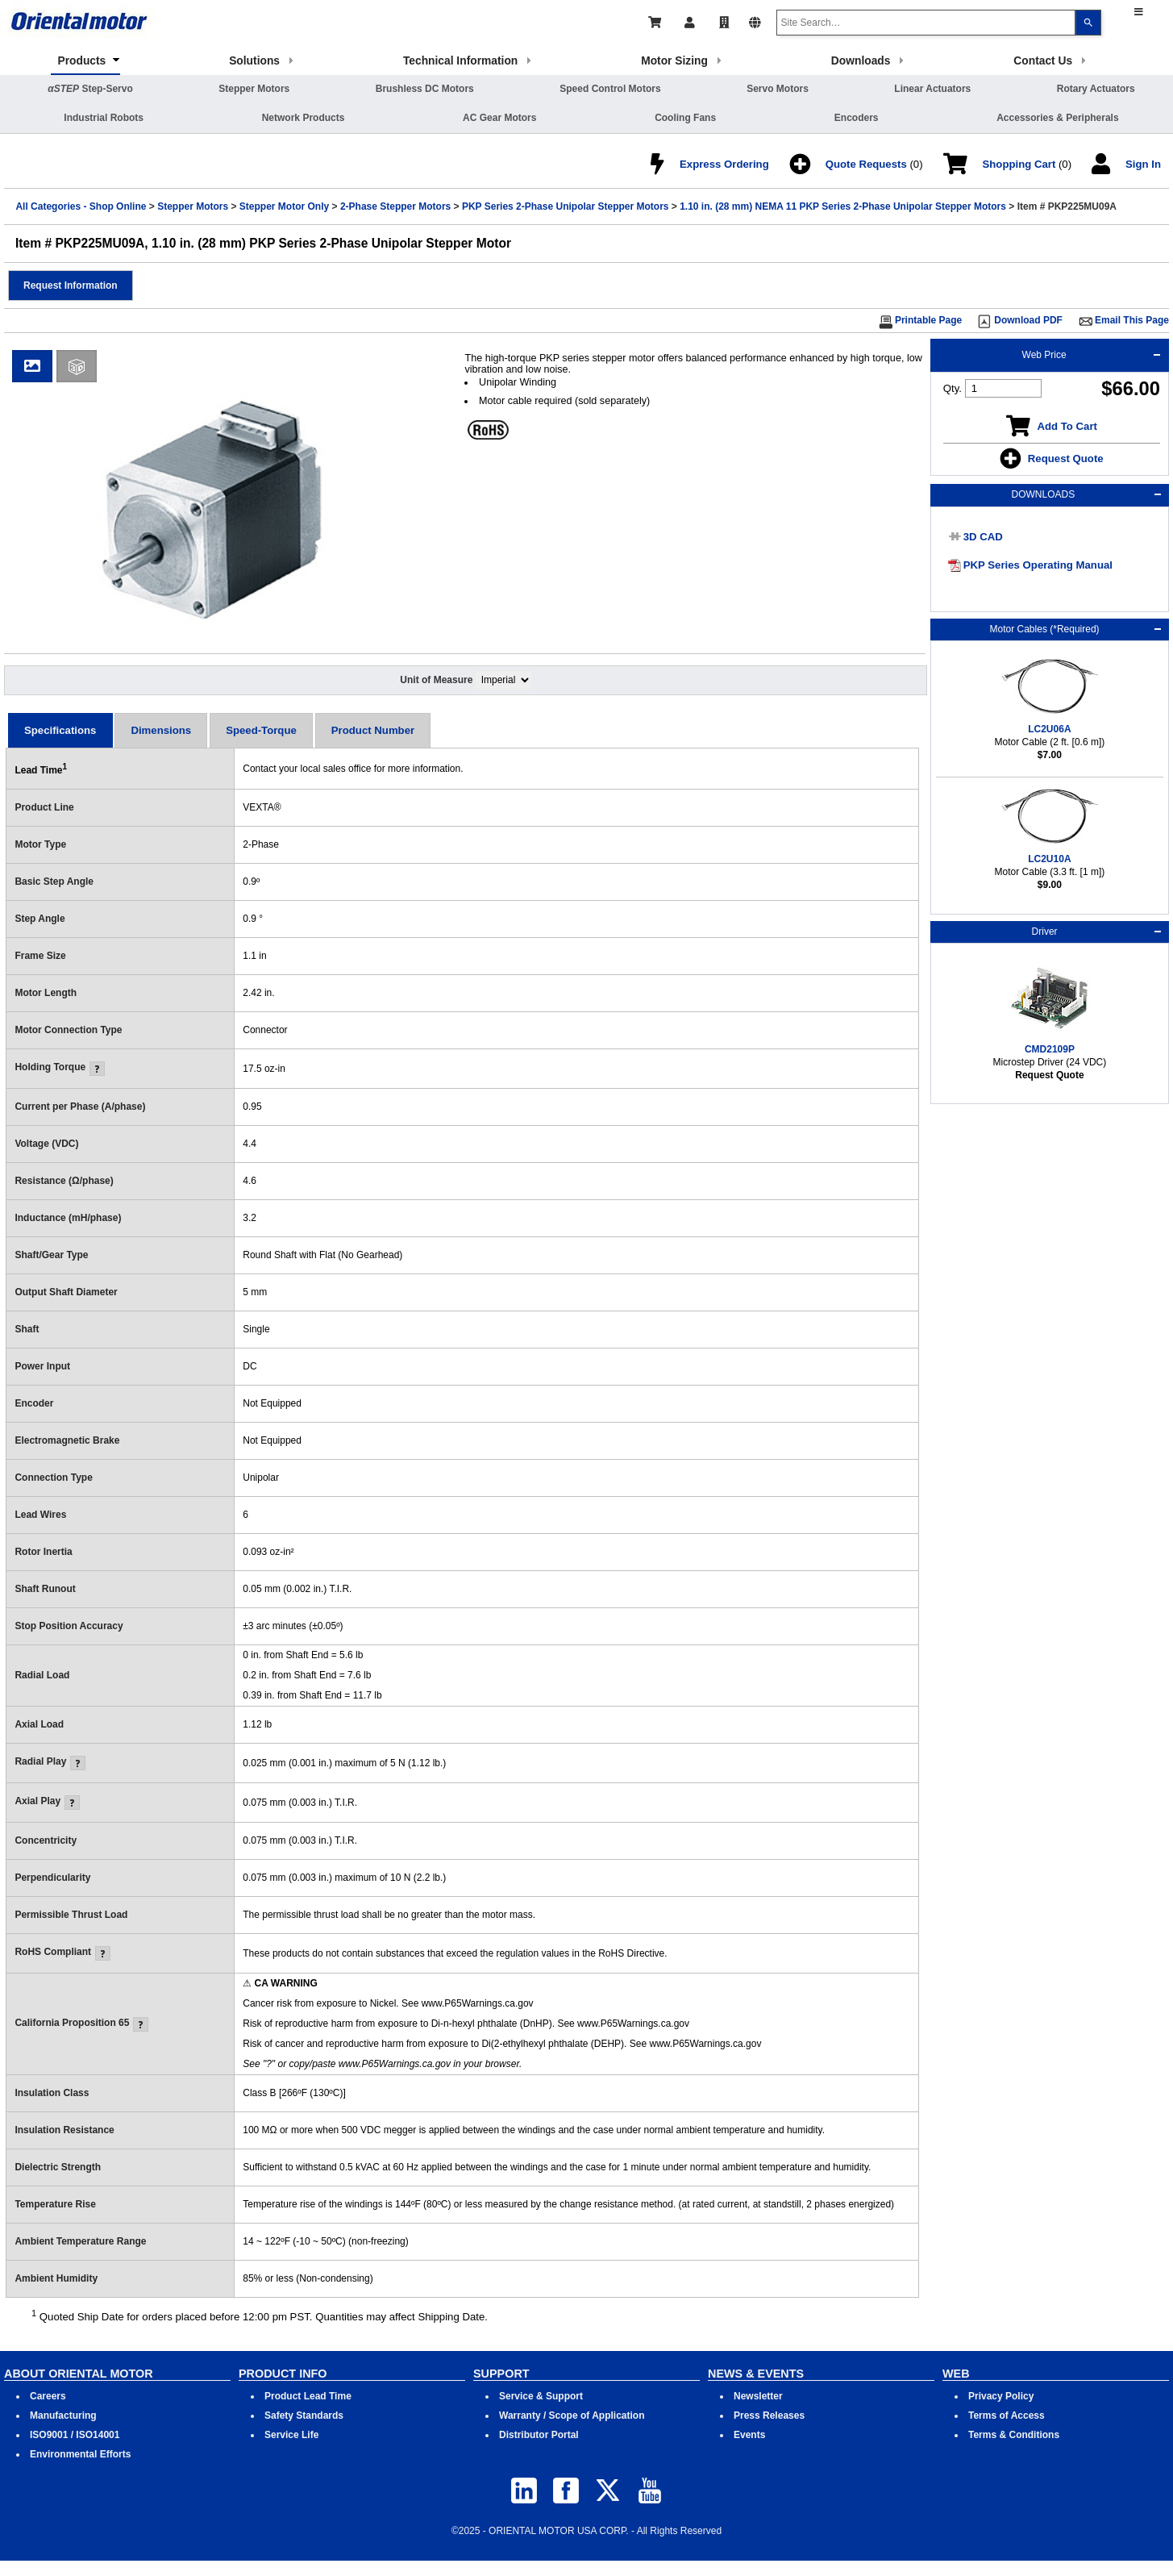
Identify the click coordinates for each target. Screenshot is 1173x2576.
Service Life (291, 2435)
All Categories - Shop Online (80, 206)
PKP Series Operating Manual (1038, 565)
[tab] (60, 730)
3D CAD (983, 537)
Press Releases (769, 2415)
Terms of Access (1006, 2415)
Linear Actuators (932, 88)
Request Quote (1066, 458)
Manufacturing (63, 2415)
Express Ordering (724, 164)
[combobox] (925, 22)
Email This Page (1132, 320)
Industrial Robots (104, 117)
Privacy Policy (1001, 2396)
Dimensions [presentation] (161, 730)
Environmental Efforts (80, 2454)
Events (749, 2435)
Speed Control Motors (609, 88)
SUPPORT (501, 2373)
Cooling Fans (685, 117)
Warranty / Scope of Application (571, 2415)
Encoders (856, 117)
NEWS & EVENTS (756, 2373)
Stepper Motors (253, 88)
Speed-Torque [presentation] (261, 730)
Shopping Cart (1018, 164)
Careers (48, 2396)
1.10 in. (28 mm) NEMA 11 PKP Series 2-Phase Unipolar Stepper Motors (843, 206)
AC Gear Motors (499, 117)
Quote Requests (866, 164)
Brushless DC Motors (425, 88)
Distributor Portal (539, 2435)
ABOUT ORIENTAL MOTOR (78, 2373)
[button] (70, 285)
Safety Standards (303, 2415)
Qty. (952, 388)
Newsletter (758, 2396)
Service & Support (541, 2396)
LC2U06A (1049, 729)
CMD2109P (1050, 1049)
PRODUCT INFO (283, 2373)
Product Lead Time (307, 2396)
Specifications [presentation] (60, 730)
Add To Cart (1066, 426)
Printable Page (928, 320)
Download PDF (1028, 320)
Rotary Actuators (1096, 88)
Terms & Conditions (1013, 2435)
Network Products (303, 117)
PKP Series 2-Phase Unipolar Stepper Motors (565, 206)
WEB (956, 2373)
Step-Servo (90, 88)
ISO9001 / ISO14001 (74, 2435)
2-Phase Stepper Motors (395, 206)
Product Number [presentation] (372, 730)
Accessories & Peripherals (1057, 117)
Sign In (1143, 164)
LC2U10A (1049, 859)
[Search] (1088, 22)
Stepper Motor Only (284, 206)
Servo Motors (778, 88)
